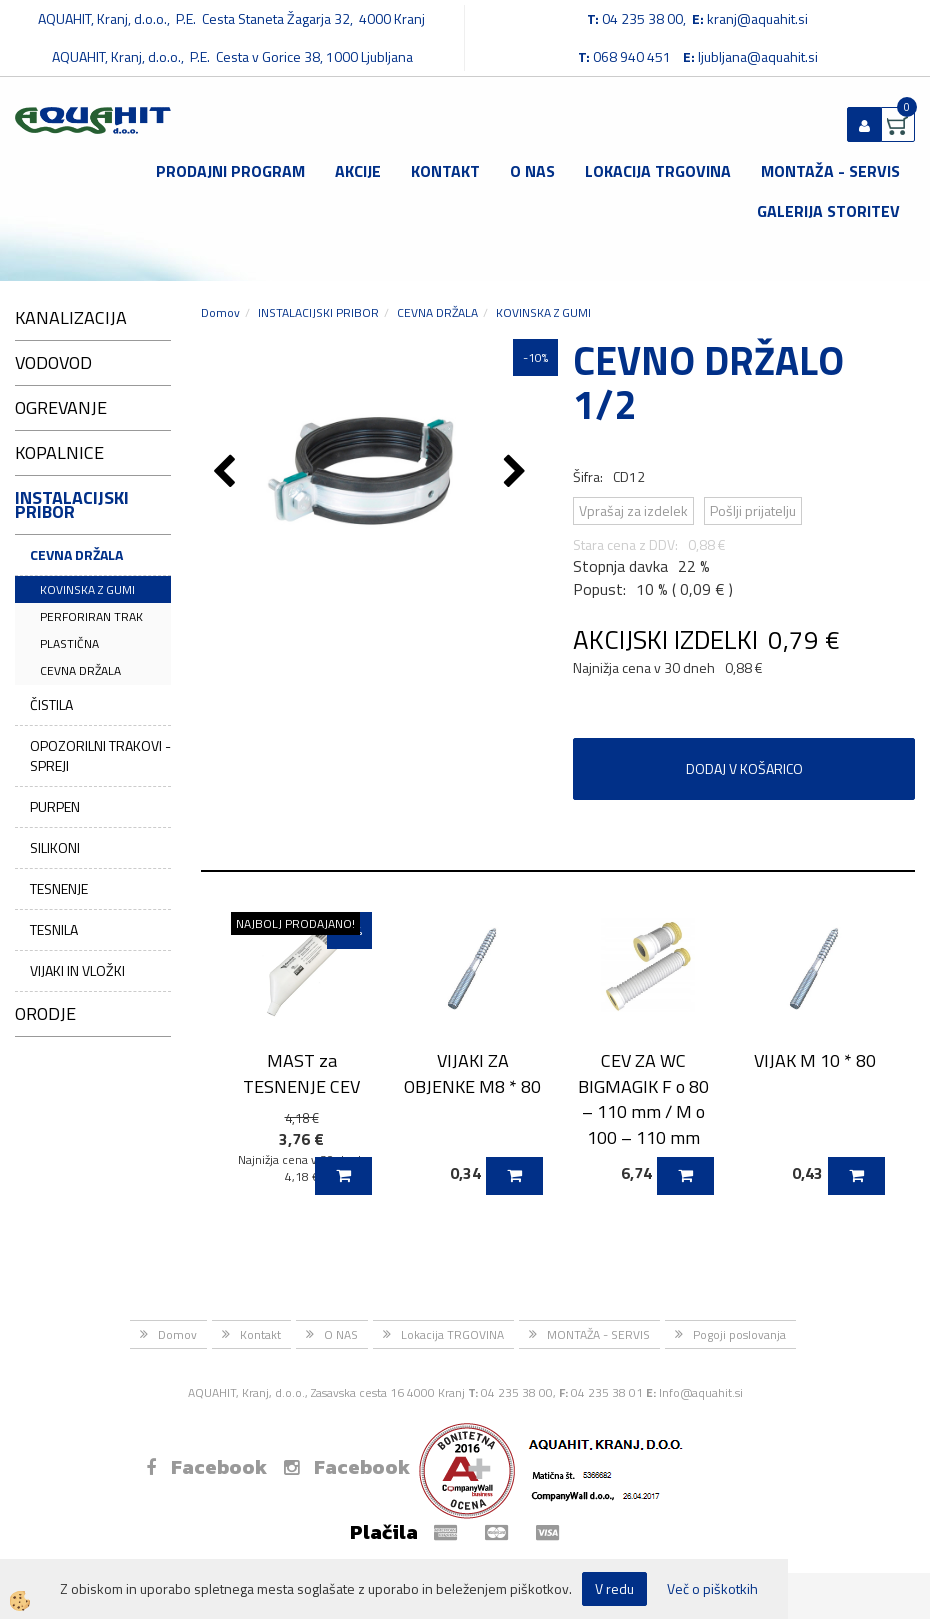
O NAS (532, 171)
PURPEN (55, 806)
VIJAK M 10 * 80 (815, 1060)
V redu (614, 1588)
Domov (220, 312)
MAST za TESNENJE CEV (301, 1073)
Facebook (206, 1467)
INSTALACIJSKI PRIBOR (318, 312)
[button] (517, 473)
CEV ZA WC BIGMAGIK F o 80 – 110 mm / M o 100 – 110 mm (643, 1099)
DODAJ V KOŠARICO (744, 768)
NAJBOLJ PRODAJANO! (295, 923)
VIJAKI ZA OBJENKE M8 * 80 (472, 1073)
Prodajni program (230, 171)
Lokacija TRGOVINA (658, 171)
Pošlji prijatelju (753, 510)
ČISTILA (51, 704)
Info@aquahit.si (701, 1392)
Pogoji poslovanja (739, 1334)
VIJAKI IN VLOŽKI (77, 970)
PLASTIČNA (69, 643)
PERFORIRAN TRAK (91, 616)
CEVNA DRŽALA (76, 554)
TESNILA (54, 929)
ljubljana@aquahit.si (758, 56)
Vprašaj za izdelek (633, 510)
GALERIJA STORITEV (828, 211)
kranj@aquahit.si (757, 18)
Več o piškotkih (712, 1589)
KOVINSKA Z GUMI (87, 589)
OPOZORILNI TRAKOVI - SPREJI (100, 755)
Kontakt (445, 171)
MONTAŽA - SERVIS (830, 171)
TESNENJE (59, 888)
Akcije (358, 171)
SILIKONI (55, 847)
